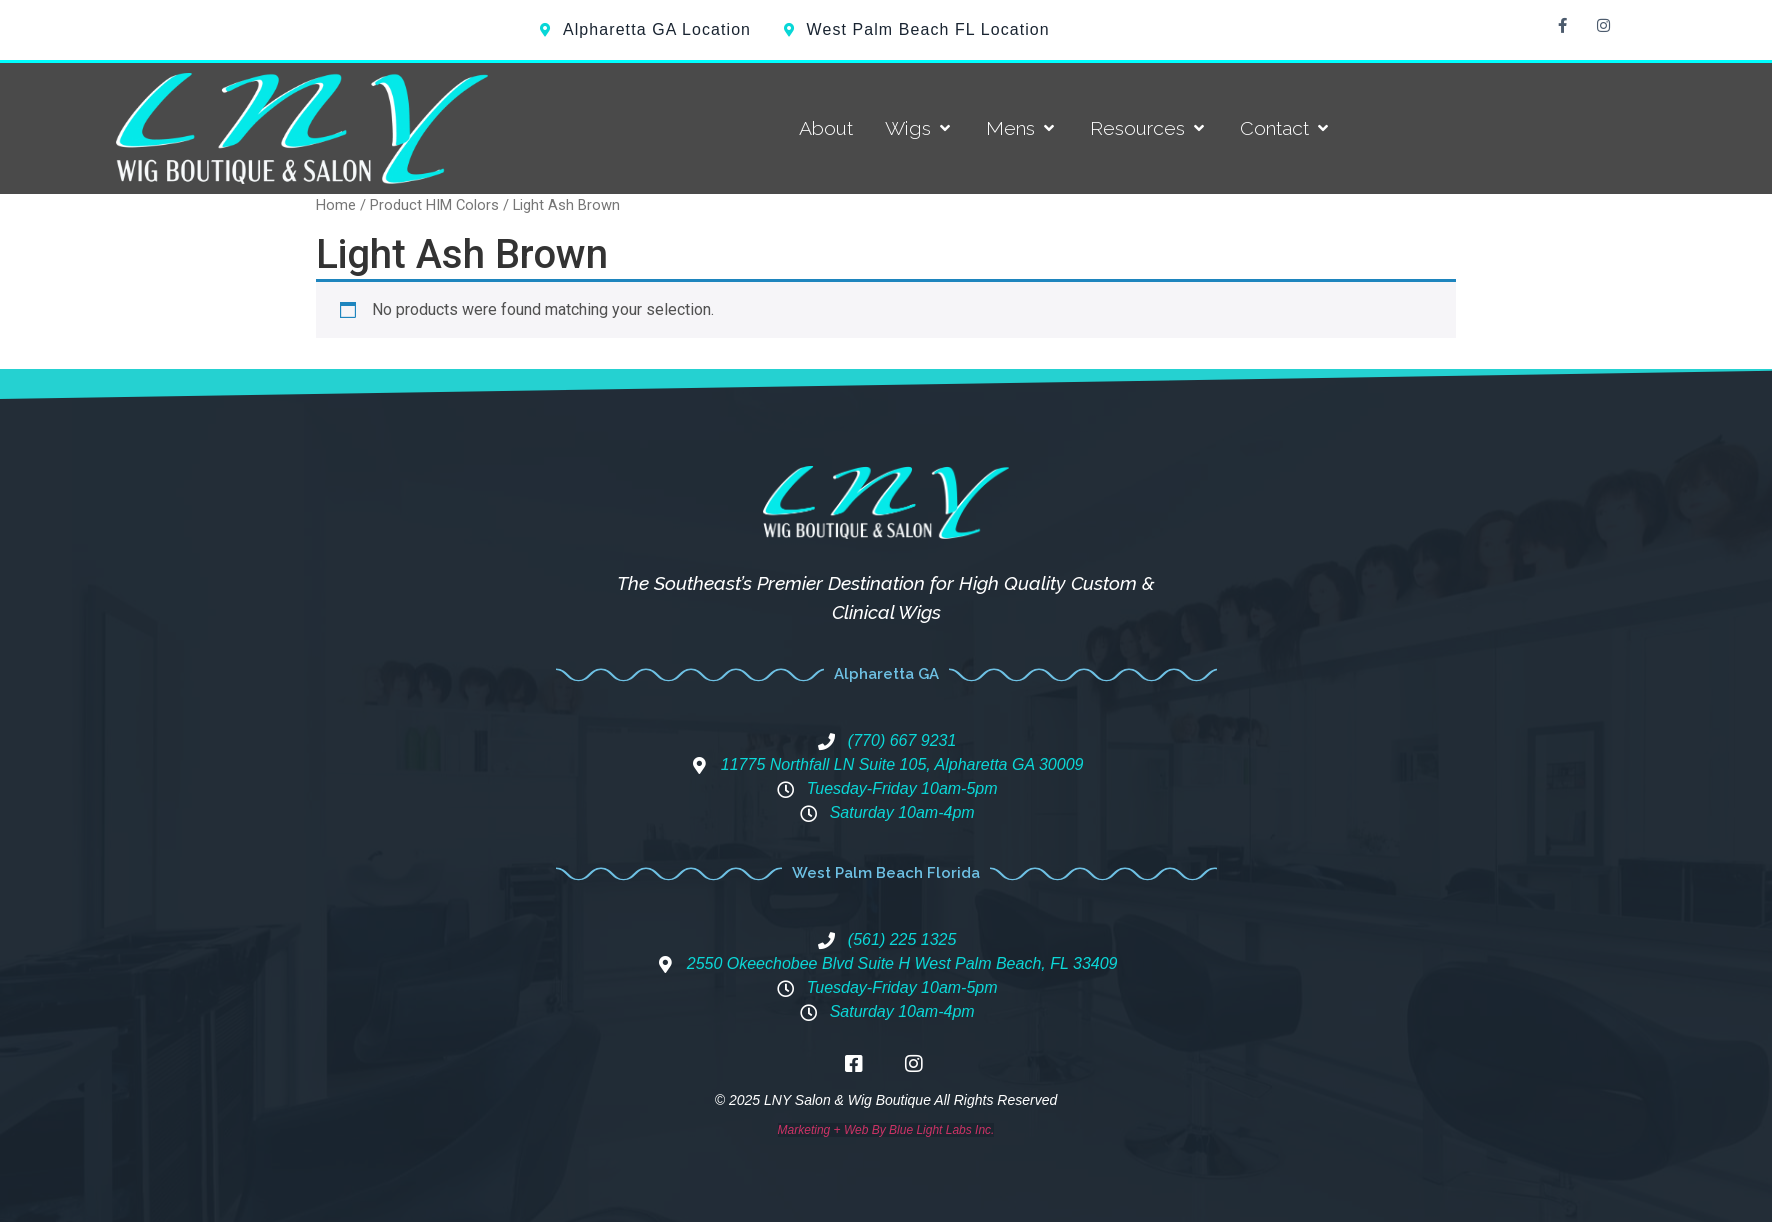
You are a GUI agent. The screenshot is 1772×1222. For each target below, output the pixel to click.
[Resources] (1149, 128)
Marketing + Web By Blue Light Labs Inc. (886, 1130)
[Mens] (1022, 128)
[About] (826, 128)
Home (336, 205)
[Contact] (1286, 128)
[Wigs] (919, 128)
